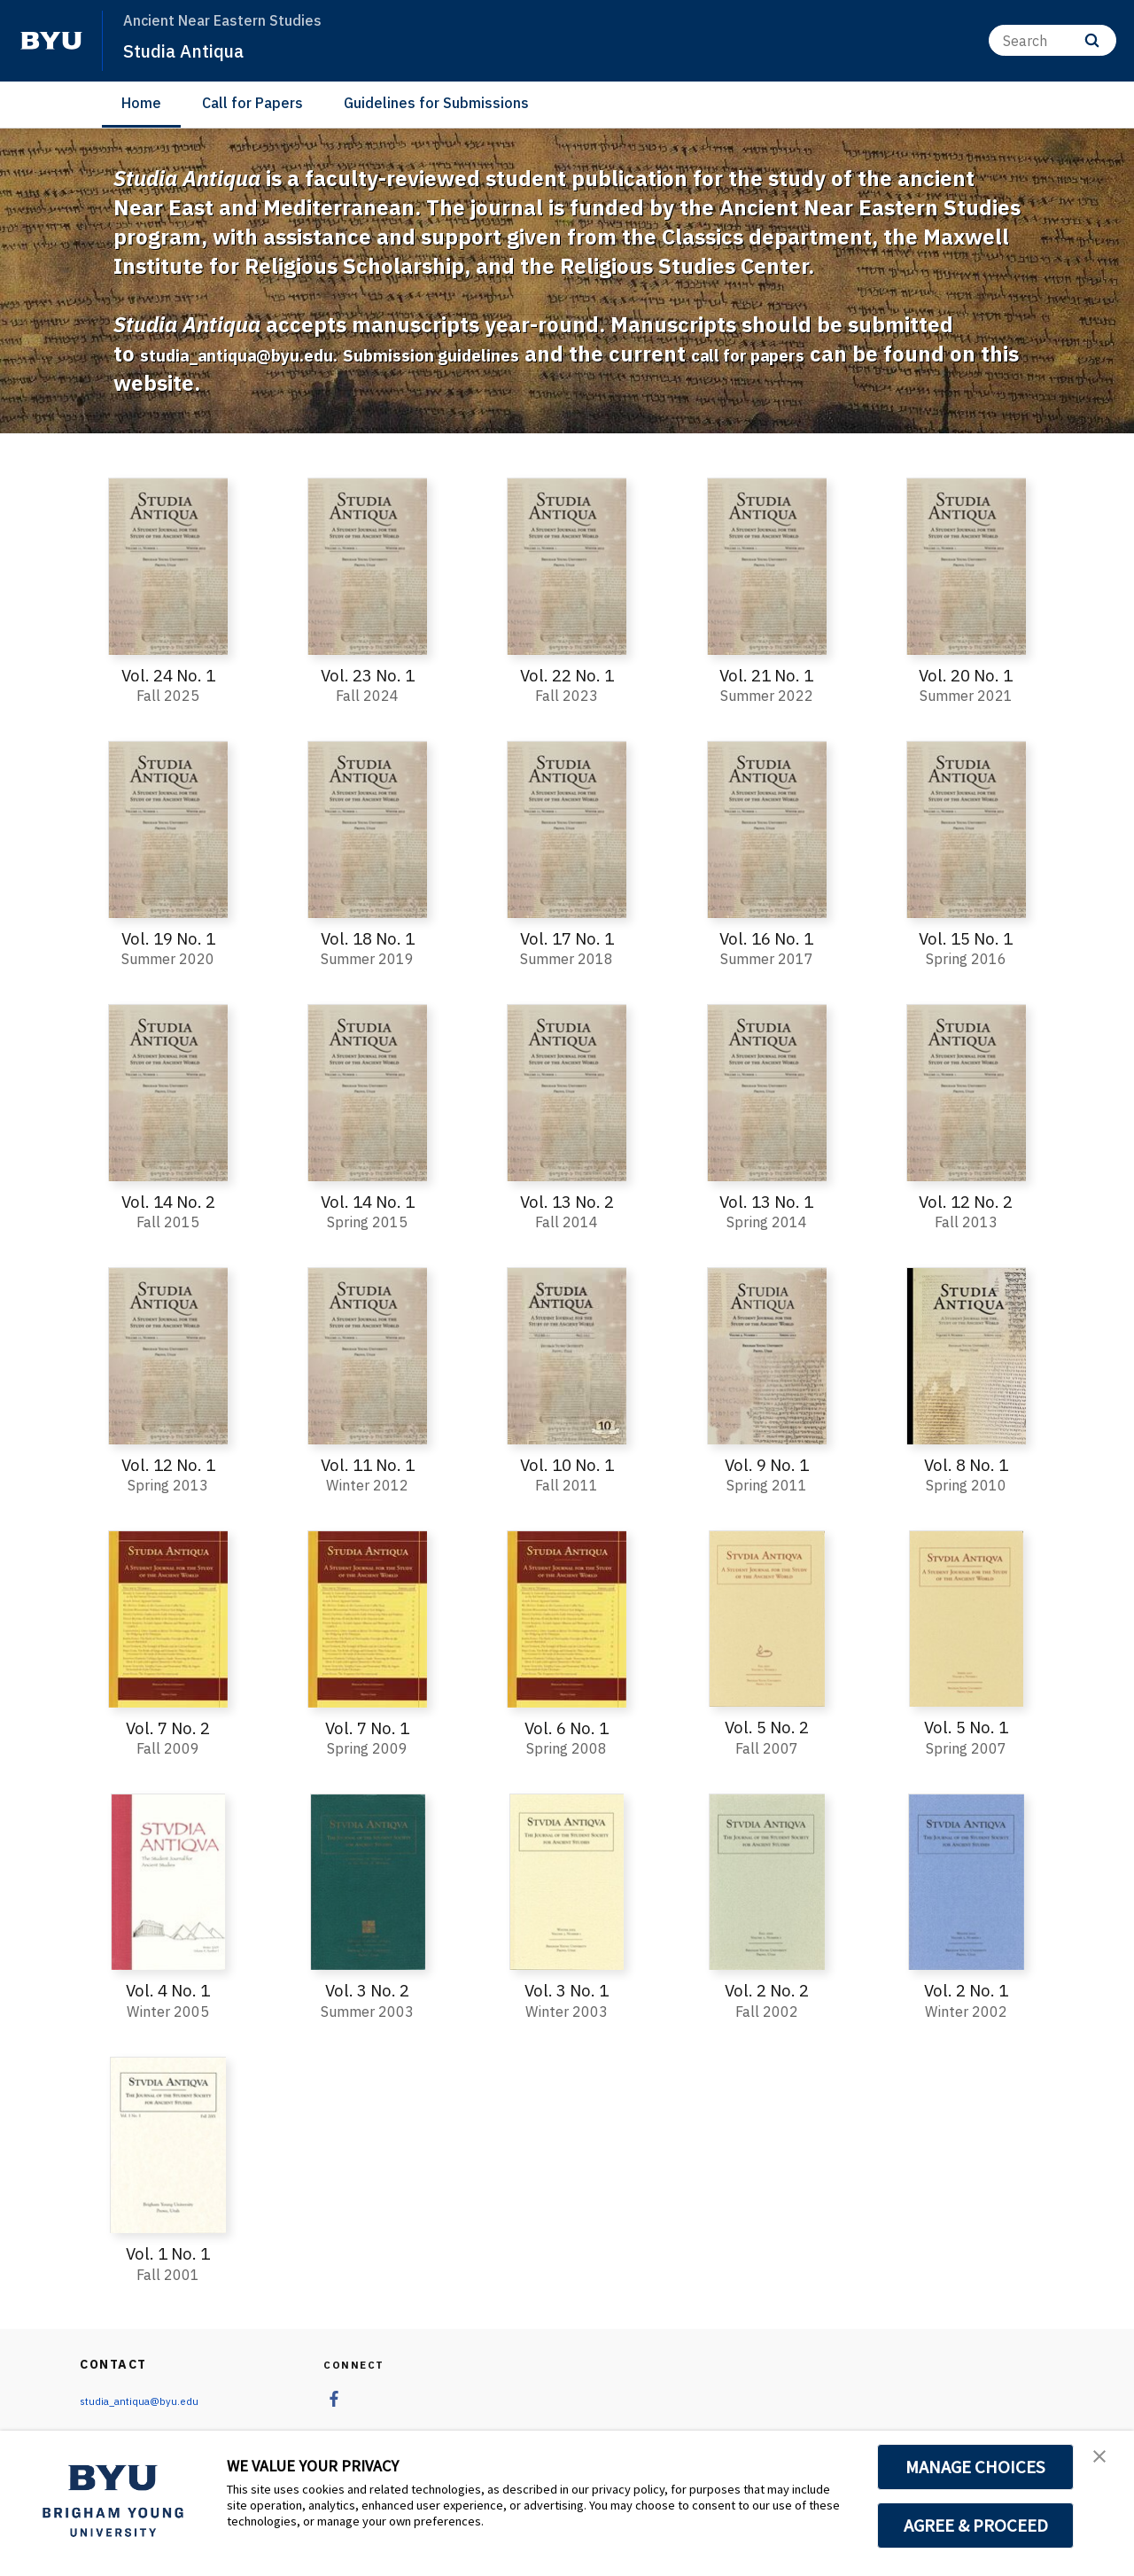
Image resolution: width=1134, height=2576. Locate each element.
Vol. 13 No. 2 (566, 1200)
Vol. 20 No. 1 (966, 675)
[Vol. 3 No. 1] (566, 1880)
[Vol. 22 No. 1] (566, 566)
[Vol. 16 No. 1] (767, 829)
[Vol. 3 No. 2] (367, 1880)
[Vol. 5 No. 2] (767, 1617)
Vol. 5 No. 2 (766, 1726)
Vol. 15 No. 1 (966, 938)
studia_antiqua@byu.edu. (271, 353)
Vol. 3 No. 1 (566, 1989)
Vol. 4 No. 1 (168, 1989)
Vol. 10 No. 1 (566, 1463)
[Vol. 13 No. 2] (566, 1092)
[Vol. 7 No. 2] (168, 1618)
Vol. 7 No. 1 (367, 1726)
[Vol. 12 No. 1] (168, 1355)
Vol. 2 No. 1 (966, 1989)
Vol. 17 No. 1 (566, 938)
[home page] (51, 41)
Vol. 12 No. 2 (966, 1200)
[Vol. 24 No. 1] (168, 566)
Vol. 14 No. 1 (367, 1200)
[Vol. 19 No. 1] (168, 829)
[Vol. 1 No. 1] (168, 2143)
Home (141, 103)
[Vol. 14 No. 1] (367, 1092)
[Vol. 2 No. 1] (966, 1880)
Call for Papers (252, 103)
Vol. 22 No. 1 (566, 675)
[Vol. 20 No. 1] (966, 566)
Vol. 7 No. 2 (168, 1726)
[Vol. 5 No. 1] (966, 1617)
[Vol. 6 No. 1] (566, 1618)
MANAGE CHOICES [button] (976, 2467)
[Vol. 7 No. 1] (367, 1618)
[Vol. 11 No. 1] (367, 1355)
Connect (357, 2362)
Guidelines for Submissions (436, 103)
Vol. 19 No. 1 (168, 938)
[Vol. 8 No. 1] (966, 1355)
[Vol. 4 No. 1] (168, 1880)
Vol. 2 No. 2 (766, 1989)
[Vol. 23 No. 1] (367, 566)
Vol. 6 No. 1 (566, 1726)
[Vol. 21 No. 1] (767, 566)
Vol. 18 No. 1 (367, 938)
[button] (1104, 2462)
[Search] (1052, 40)
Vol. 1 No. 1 (168, 2251)
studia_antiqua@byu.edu (149, 2399)
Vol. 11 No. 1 (367, 1463)
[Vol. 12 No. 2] (966, 1092)
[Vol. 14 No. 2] (168, 1092)
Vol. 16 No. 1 (767, 938)
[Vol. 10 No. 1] (566, 1355)
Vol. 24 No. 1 (168, 675)
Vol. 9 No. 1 (766, 1463)
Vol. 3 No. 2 (367, 1989)
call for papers (882, 353)
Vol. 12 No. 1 (168, 1463)
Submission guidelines (521, 353)
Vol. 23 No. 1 (367, 675)
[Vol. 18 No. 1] (367, 829)
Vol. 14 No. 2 (168, 1200)
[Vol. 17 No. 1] (566, 829)
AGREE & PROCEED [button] (975, 2525)
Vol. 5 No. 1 (966, 1726)
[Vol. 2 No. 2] (767, 1880)
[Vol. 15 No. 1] (966, 829)
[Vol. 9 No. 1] (767, 1355)
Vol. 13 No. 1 (767, 1200)
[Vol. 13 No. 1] (767, 1092)
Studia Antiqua (195, 49)
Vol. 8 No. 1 (966, 1463)
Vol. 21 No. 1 (767, 675)
